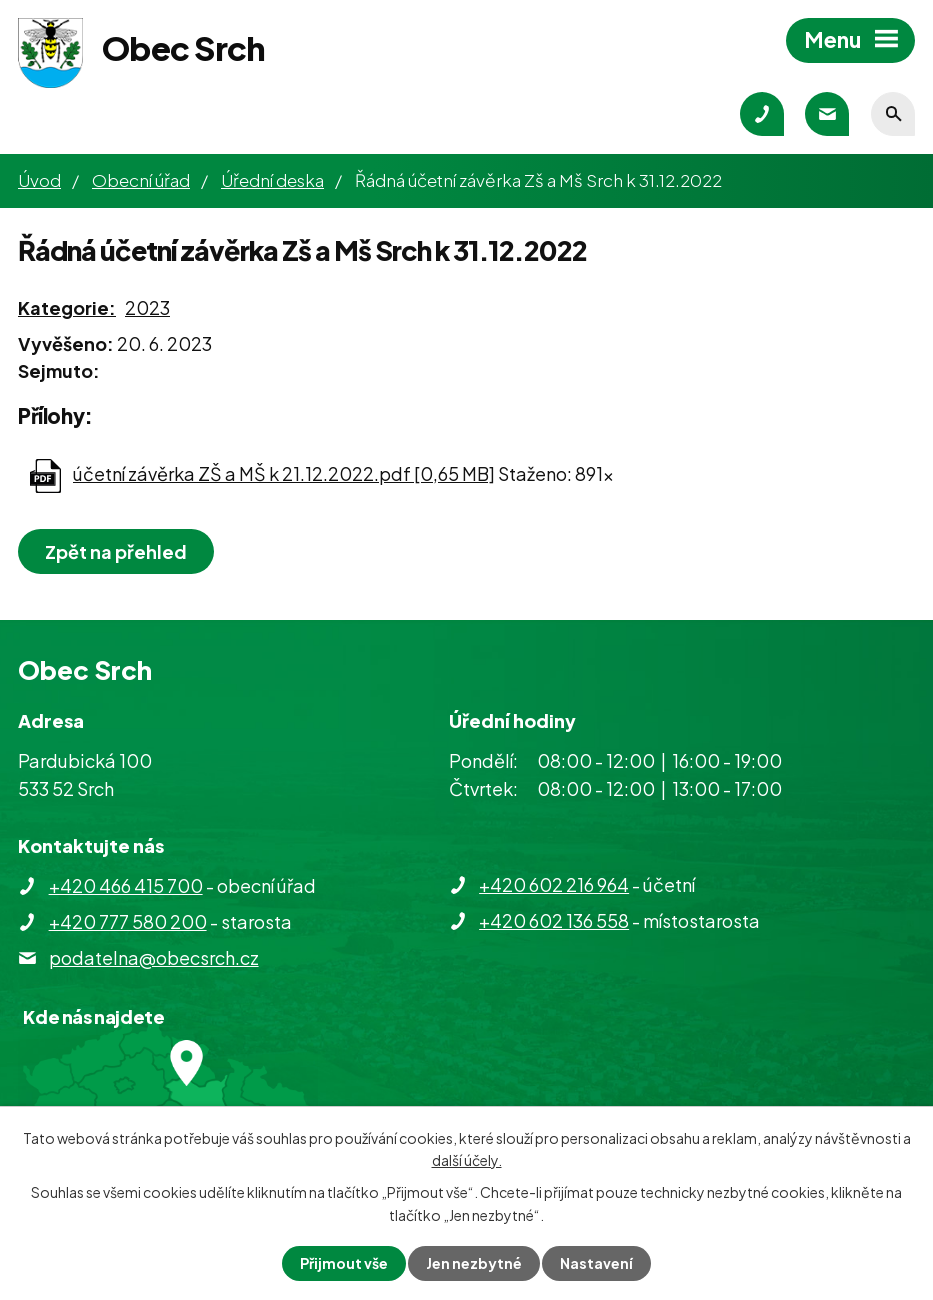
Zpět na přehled (116, 551)
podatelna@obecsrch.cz (154, 957)
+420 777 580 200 (128, 921)
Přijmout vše (344, 1263)
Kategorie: (67, 307)
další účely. (467, 1160)
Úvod (39, 180)
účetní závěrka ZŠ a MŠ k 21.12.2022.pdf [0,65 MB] (284, 473)
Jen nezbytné (474, 1263)
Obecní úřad (141, 180)
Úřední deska (272, 180)
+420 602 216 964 (554, 884)
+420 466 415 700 (126, 885)
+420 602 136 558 (554, 920)
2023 (147, 307)
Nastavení (596, 1263)
